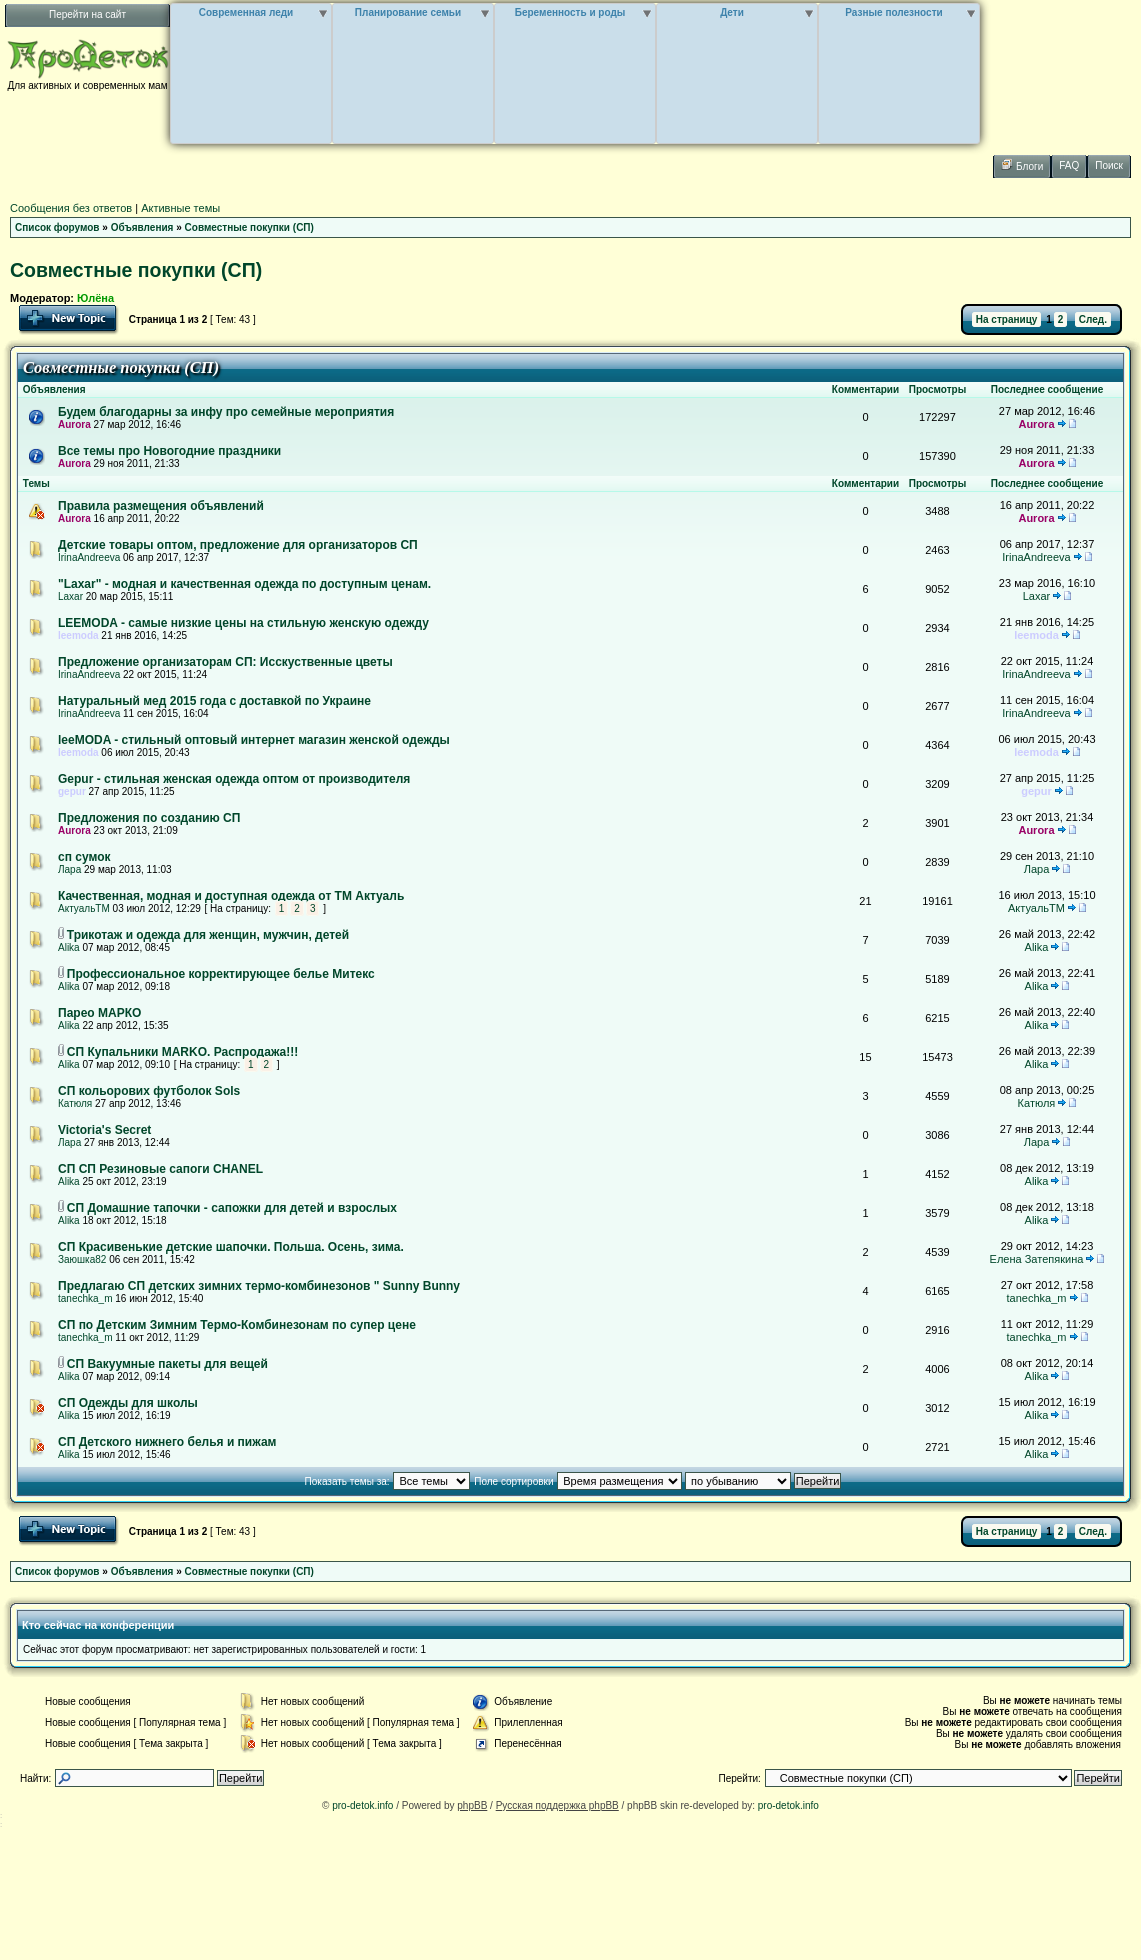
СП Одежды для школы (128, 1403)
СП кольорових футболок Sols (149, 1091)
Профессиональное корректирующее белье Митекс (221, 974)
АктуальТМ (84, 908)
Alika (69, 947)
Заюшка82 (82, 1259)
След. (1093, 319)
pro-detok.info (362, 1805)
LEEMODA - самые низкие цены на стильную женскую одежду (243, 623)
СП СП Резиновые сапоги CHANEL (160, 1169)
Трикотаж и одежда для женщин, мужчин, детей (208, 935)
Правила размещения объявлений (161, 506)
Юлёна (95, 298)
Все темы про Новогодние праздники (169, 451)
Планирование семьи (408, 12)
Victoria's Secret (104, 1130)
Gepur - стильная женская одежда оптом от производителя (234, 779)
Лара (69, 869)
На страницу (1007, 319)
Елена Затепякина (1037, 1259)
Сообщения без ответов (71, 208)
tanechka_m (85, 1298)
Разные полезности (893, 12)
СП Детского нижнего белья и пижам (167, 1442)
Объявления (142, 227)
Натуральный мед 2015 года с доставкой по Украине (214, 701)
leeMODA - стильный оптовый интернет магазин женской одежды (254, 740)
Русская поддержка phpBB (557, 1805)
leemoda (78, 635)
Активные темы (180, 208)
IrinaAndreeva (89, 557)
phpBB (472, 1805)
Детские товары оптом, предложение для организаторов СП (238, 545)
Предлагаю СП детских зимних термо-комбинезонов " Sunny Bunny (259, 1286)
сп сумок (84, 857)
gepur (72, 791)
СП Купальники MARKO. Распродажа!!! (182, 1052)
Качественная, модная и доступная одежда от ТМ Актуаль (231, 896)
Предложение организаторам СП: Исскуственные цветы (225, 662)
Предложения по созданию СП (149, 818)
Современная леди (246, 12)
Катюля (75, 1103)
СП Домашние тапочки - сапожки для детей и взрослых (232, 1208)
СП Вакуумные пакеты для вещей (167, 1364)
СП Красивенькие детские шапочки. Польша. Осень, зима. (231, 1247)
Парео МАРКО (99, 1013)
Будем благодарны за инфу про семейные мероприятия (226, 412)
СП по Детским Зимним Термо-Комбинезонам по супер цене (237, 1325)
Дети (732, 12)
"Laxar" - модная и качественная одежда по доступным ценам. (244, 584)
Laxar (70, 596)
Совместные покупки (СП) (249, 227)
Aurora (74, 424)
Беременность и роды (570, 12)
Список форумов (57, 227)
